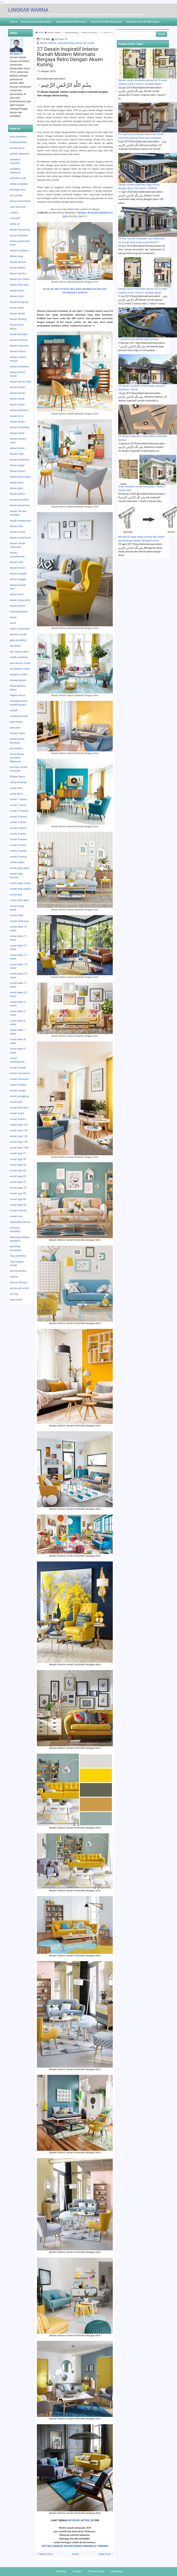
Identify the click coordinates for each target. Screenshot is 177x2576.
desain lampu (17, 421)
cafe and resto (18, 206)
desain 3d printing (20, 229)
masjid (13, 710)
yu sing (14, 1293)
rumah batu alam (19, 900)
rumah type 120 (19, 1130)
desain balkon (18, 267)
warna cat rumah (84, 42)
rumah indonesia (19, 921)
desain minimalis (19, 459)
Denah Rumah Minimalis (71, 21)
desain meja (17, 453)
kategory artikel (18, 674)
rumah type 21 (18, 1153)
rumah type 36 (18, 1159)
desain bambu (18, 273)
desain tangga (18, 579)
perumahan (16, 748)
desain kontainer (19, 410)
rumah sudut (17, 1113)
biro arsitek (16, 195)
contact (14, 212)
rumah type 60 (18, 1176)
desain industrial (19, 345)
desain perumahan (20, 476)
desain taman (17, 567)
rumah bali (16, 894)
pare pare (15, 727)
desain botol (17, 296)
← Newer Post (44, 2554)
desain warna (17, 605)
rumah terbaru (18, 1119)
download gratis (19, 611)
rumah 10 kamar (19, 810)
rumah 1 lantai (18, 805)
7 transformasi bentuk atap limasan (138, 339)
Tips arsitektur (18, 1255)
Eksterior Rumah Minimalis (143, 21)
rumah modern (18, 1084)
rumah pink (16, 1101)
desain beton (17, 290)
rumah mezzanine (20, 1073)
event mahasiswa (20, 628)
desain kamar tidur (20, 381)
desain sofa (16, 562)
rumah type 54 (18, 1170)
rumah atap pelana (20, 888)
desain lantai (17, 433)
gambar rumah (18, 634)
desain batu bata (19, 284)
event (13, 623)
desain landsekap (20, 427)
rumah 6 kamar (18, 856)
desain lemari (17, 448)
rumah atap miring (20, 883)
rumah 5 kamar (18, 850)
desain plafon (17, 493)
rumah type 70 (18, 1181)
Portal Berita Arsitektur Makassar (17, 758)
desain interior (48, 42)
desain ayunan (18, 262)
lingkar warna (17, 695)
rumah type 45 (18, 1164)
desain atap (16, 256)
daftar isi (15, 224)
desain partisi (17, 471)
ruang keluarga (65, 42)
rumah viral (16, 1216)
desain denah (17, 313)
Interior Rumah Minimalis (107, 21)
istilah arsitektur (19, 657)
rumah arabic (17, 862)
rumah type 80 (18, 1193)
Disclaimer (117, 2571)
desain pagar (17, 465)
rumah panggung (19, 1096)
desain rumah (17, 531)
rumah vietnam (18, 1210)
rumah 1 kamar (18, 799)
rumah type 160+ (19, 1147)
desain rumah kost (20, 537)
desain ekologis (19, 334)
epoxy (13, 617)
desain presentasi (20, 505)
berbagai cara (17, 189)
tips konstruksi (18, 1270)
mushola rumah (19, 716)
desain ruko (16, 526)
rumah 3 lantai (18, 833)
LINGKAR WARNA (28, 10)
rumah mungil (17, 1090)
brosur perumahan (20, 201)
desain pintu (17, 482)
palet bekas (16, 721)
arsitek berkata (18, 142)
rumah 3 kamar (18, 828)
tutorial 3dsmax (19, 1282)
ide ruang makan (19, 651)
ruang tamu (16, 793)
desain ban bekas (20, 279)
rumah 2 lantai (18, 822)
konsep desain (18, 680)
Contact (77, 2571)
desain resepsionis (20, 520)
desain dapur (17, 307)
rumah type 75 (18, 1187)
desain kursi (16, 416)
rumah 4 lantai (18, 845)
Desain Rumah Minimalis (36, 21)
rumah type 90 (18, 1204)
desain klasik (17, 398)
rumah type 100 (19, 1124)
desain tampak (18, 573)
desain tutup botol (20, 600)
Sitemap (61, 2571)
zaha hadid (16, 1299)
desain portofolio (19, 499)
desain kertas (17, 393)
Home (13, 21)
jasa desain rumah (20, 663)
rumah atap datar (19, 868)
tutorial (14, 1276)
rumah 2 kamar (18, 816)
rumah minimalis (19, 1079)
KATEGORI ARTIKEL (79, 2520)
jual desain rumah (20, 668)
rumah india (16, 915)
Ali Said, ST (61, 39)
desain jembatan (19, 366)
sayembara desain (20, 1221)
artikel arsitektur (19, 183)
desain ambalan (19, 235)
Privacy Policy (96, 2571)
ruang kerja (16, 788)
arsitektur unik (18, 178)
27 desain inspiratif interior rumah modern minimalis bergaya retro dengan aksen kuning (70, 56)
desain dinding (18, 319)
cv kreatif (15, 218)
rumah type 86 (18, 1199)
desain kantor (17, 387)
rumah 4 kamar (18, 839)
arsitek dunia (17, 148)
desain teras (17, 594)
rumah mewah (18, 1067)
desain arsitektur (19, 250)
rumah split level (19, 1107)
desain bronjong (19, 302)
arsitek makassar (19, 153)
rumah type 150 (19, 1141)
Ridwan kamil (17, 776)
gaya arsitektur (18, 640)
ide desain (15, 645)
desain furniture (19, 340)
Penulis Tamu (17, 733)
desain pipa (16, 488)
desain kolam (17, 404)
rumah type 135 (19, 1136)
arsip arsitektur (18, 136)
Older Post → (106, 2554)
